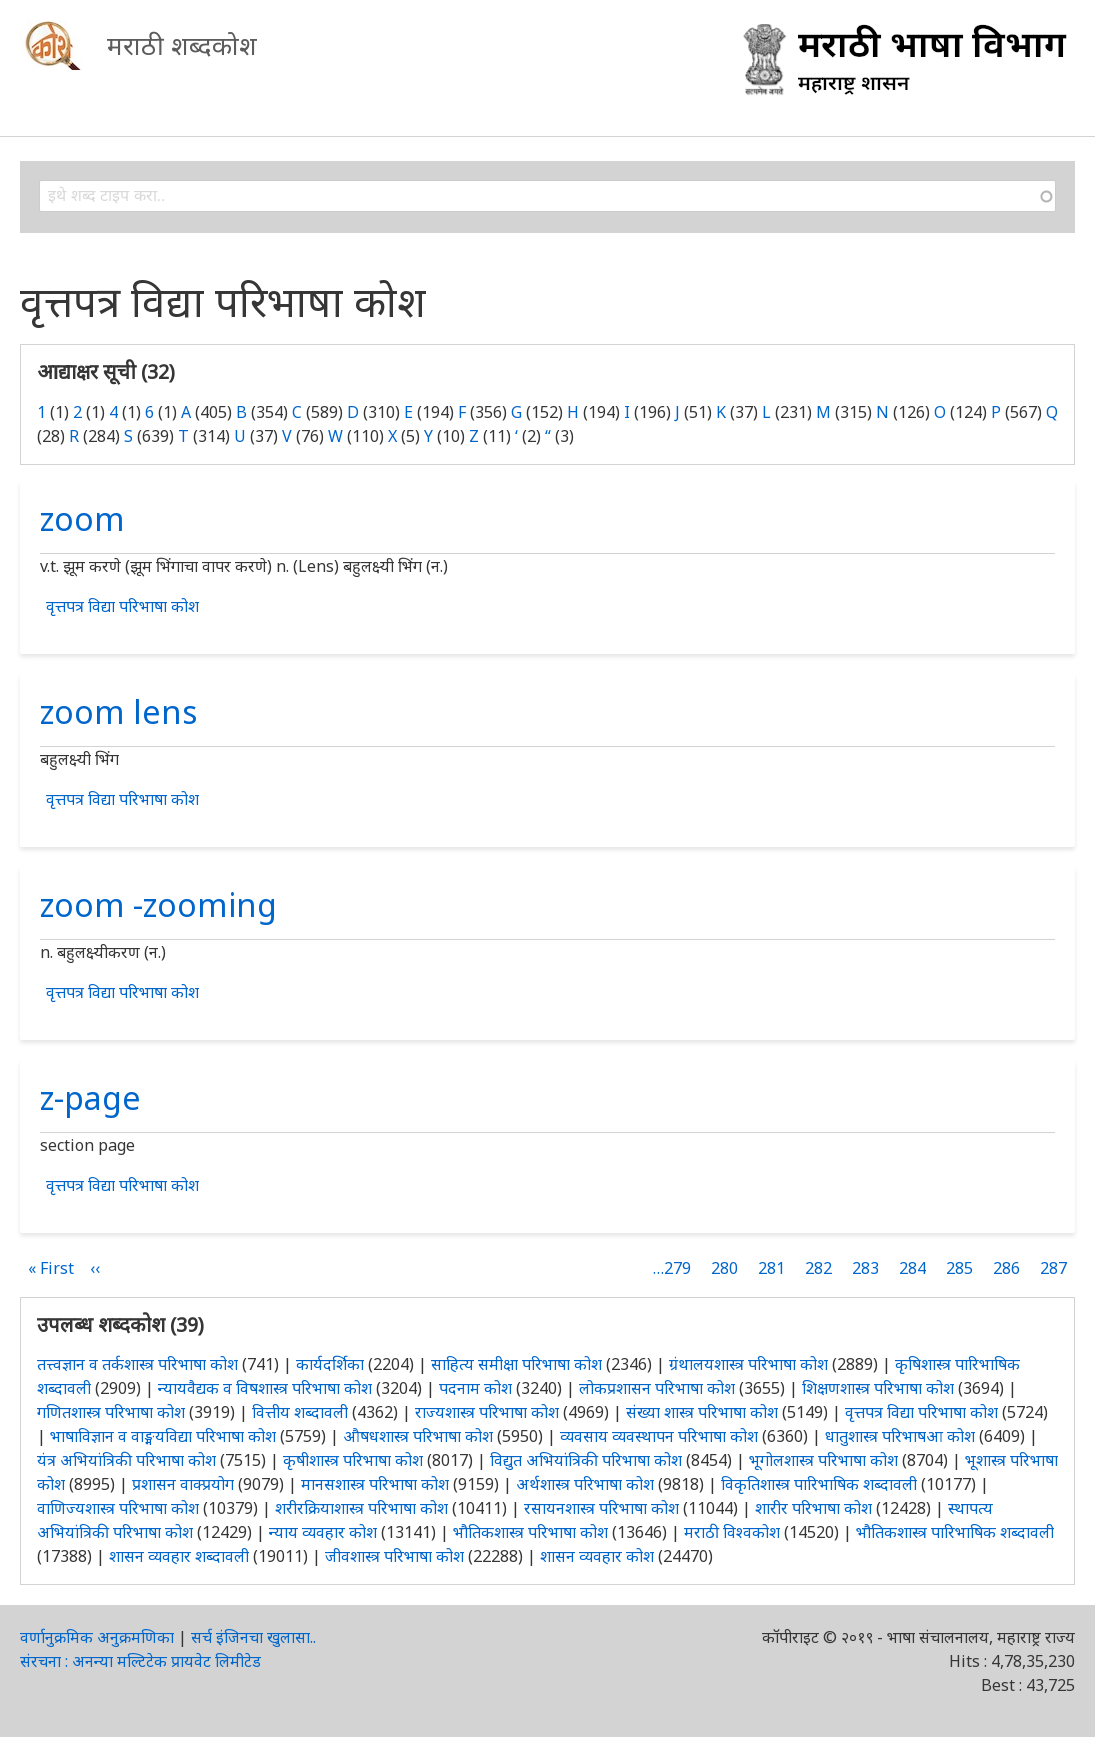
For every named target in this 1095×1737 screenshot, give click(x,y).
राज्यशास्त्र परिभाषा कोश (487, 1412)
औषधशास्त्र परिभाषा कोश (418, 1436)
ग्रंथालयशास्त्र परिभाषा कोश (748, 1364)
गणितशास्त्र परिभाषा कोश (111, 1412)
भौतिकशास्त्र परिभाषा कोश (530, 1532)
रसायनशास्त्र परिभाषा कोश (601, 1508)
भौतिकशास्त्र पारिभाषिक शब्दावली (955, 1532)
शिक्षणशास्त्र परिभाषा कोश (878, 1388)
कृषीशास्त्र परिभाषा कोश (353, 1460)
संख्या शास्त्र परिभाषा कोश (702, 1412)
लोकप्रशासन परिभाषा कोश (657, 1388)
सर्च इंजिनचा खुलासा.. (253, 1637)
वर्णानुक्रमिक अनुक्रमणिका (97, 1637)
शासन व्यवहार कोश (597, 1556)
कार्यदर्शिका (330, 1364)
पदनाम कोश (475, 1388)
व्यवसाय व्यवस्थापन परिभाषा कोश (659, 1436)
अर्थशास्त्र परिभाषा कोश (585, 1484)
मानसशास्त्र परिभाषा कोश (375, 1484)
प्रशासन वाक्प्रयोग (183, 1484)
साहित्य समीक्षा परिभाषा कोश (516, 1364)
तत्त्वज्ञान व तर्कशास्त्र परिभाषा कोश (137, 1364)
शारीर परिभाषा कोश (813, 1508)
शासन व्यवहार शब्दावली (179, 1556)
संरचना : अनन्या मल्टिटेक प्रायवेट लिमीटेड (140, 1661)
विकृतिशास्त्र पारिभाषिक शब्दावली (821, 1484)
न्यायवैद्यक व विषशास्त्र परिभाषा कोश (265, 1388)
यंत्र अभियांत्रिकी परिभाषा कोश (126, 1460)
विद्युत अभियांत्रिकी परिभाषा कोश (586, 1460)
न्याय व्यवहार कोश (323, 1532)
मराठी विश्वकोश (732, 1532)
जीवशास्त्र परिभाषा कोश (394, 1556)
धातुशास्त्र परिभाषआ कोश (900, 1436)
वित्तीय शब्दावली (300, 1412)
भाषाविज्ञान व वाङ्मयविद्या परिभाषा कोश (163, 1436)
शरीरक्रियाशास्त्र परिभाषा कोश (361, 1508)
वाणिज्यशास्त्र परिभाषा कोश (118, 1508)
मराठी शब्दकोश (182, 45)
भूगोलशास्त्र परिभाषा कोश (823, 1460)
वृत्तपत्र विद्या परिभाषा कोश (122, 606)
